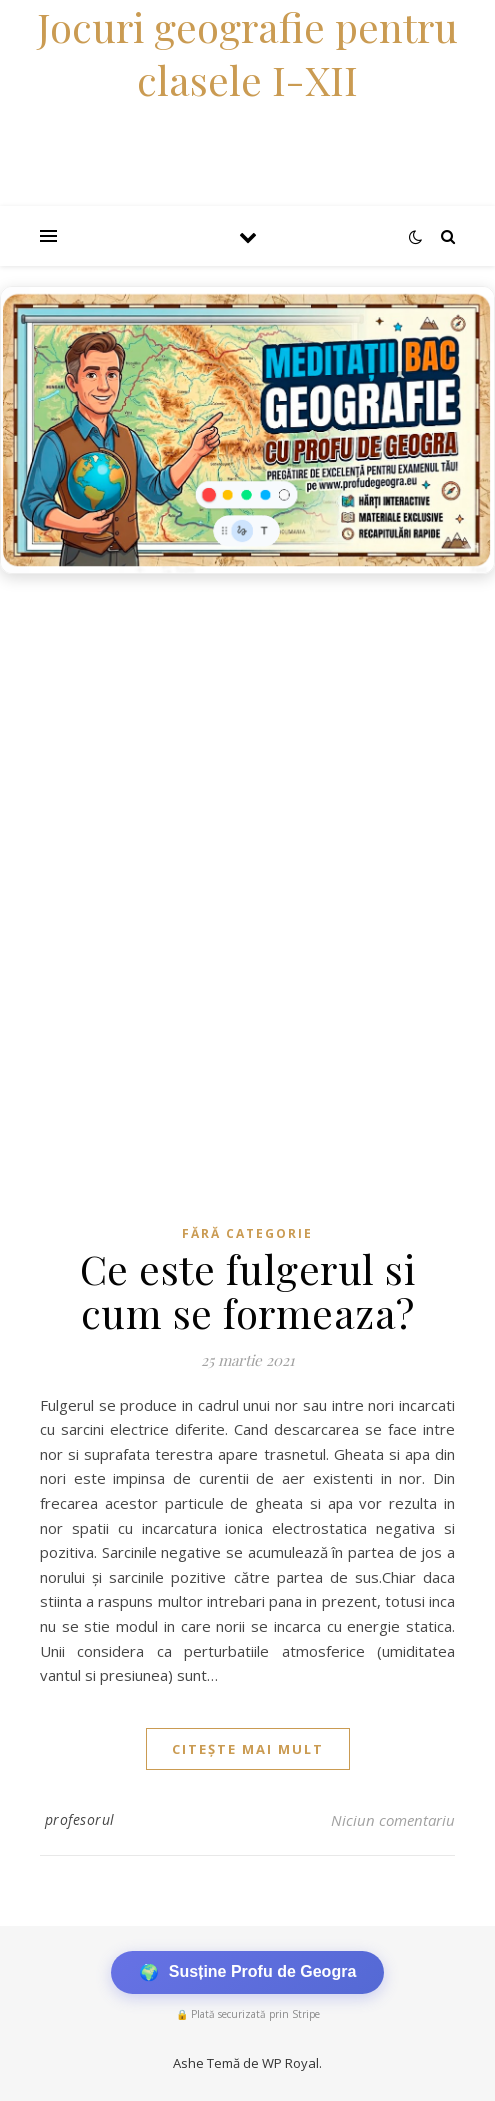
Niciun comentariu (393, 1820)
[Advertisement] (247, 734)
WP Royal (290, 2063)
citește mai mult (248, 1749)
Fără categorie (247, 1233)
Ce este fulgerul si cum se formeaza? (248, 1290)
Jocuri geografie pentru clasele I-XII (247, 53)
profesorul (80, 1819)
